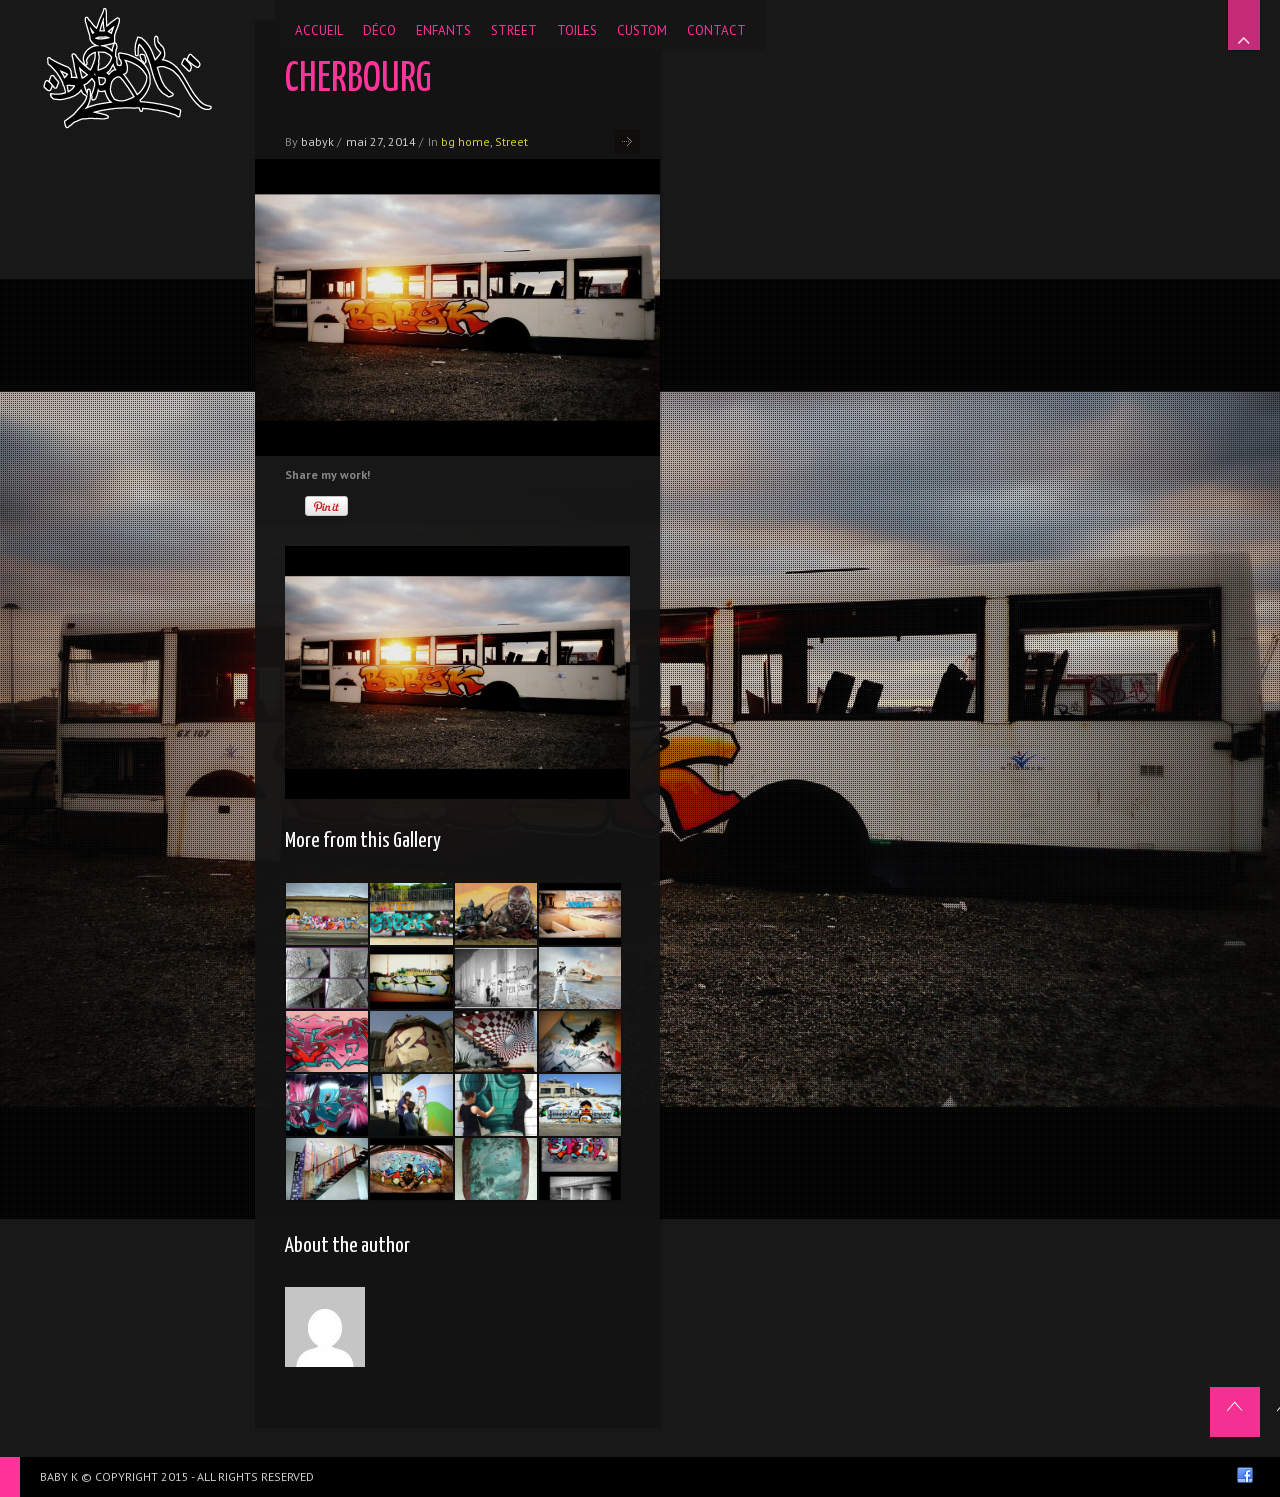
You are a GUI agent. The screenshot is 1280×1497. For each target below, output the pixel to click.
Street (511, 141)
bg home (465, 141)
